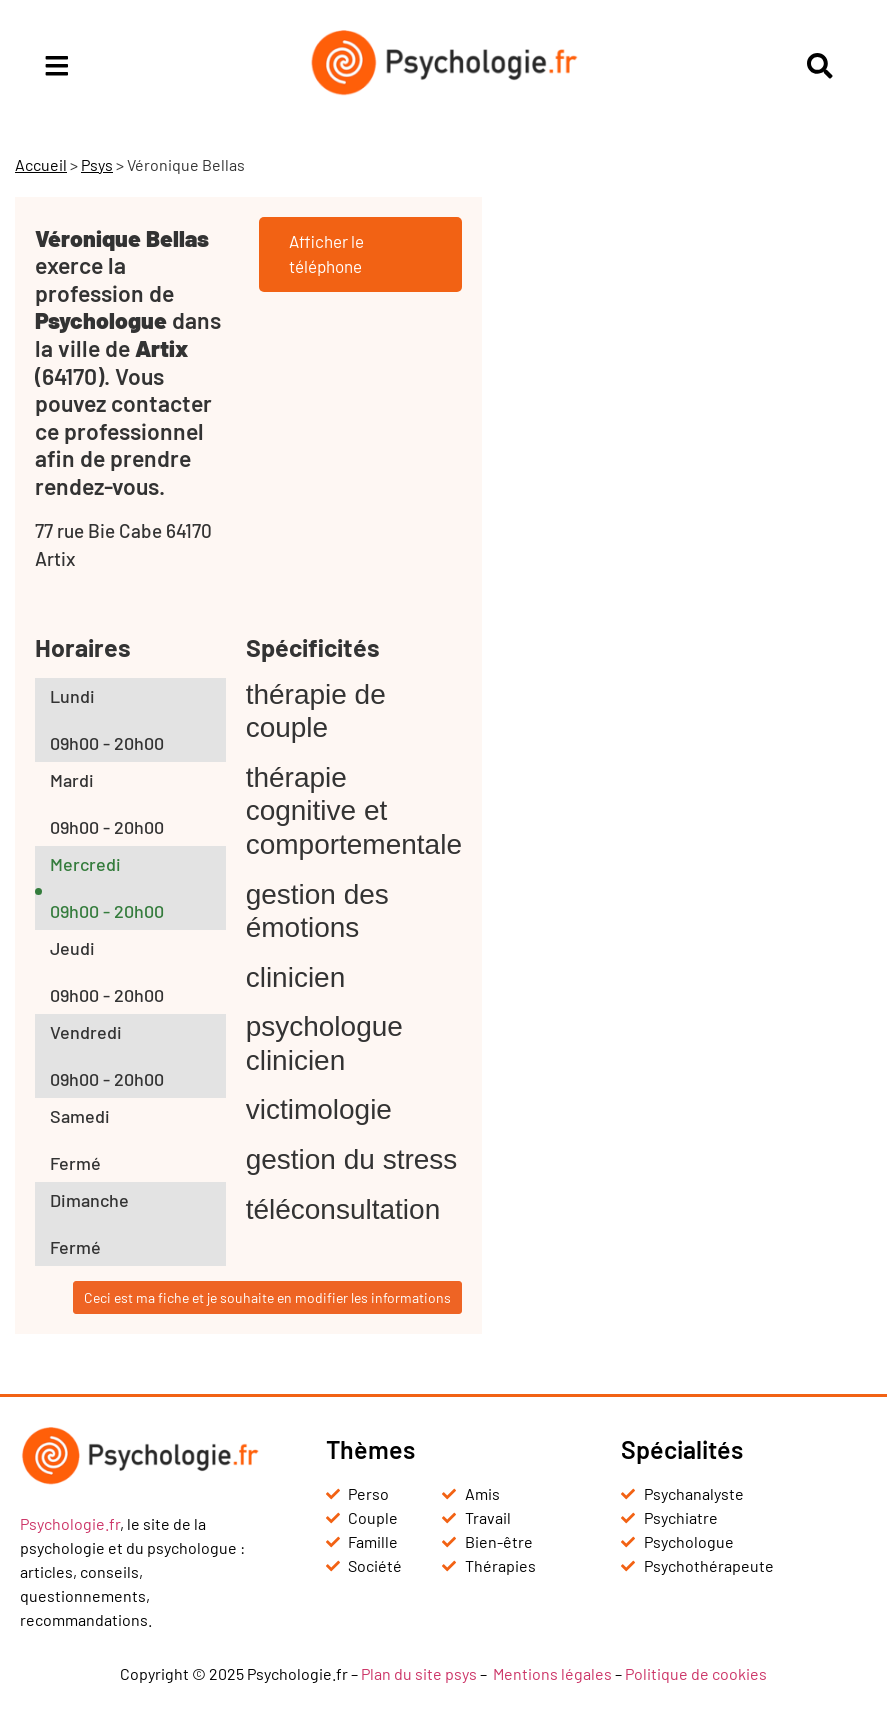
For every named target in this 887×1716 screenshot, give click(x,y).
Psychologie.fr (70, 1523)
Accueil (41, 164)
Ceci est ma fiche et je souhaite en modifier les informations (267, 1297)
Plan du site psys (419, 1673)
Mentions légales (552, 1673)
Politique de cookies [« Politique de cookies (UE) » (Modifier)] (696, 1673)
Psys (97, 164)
